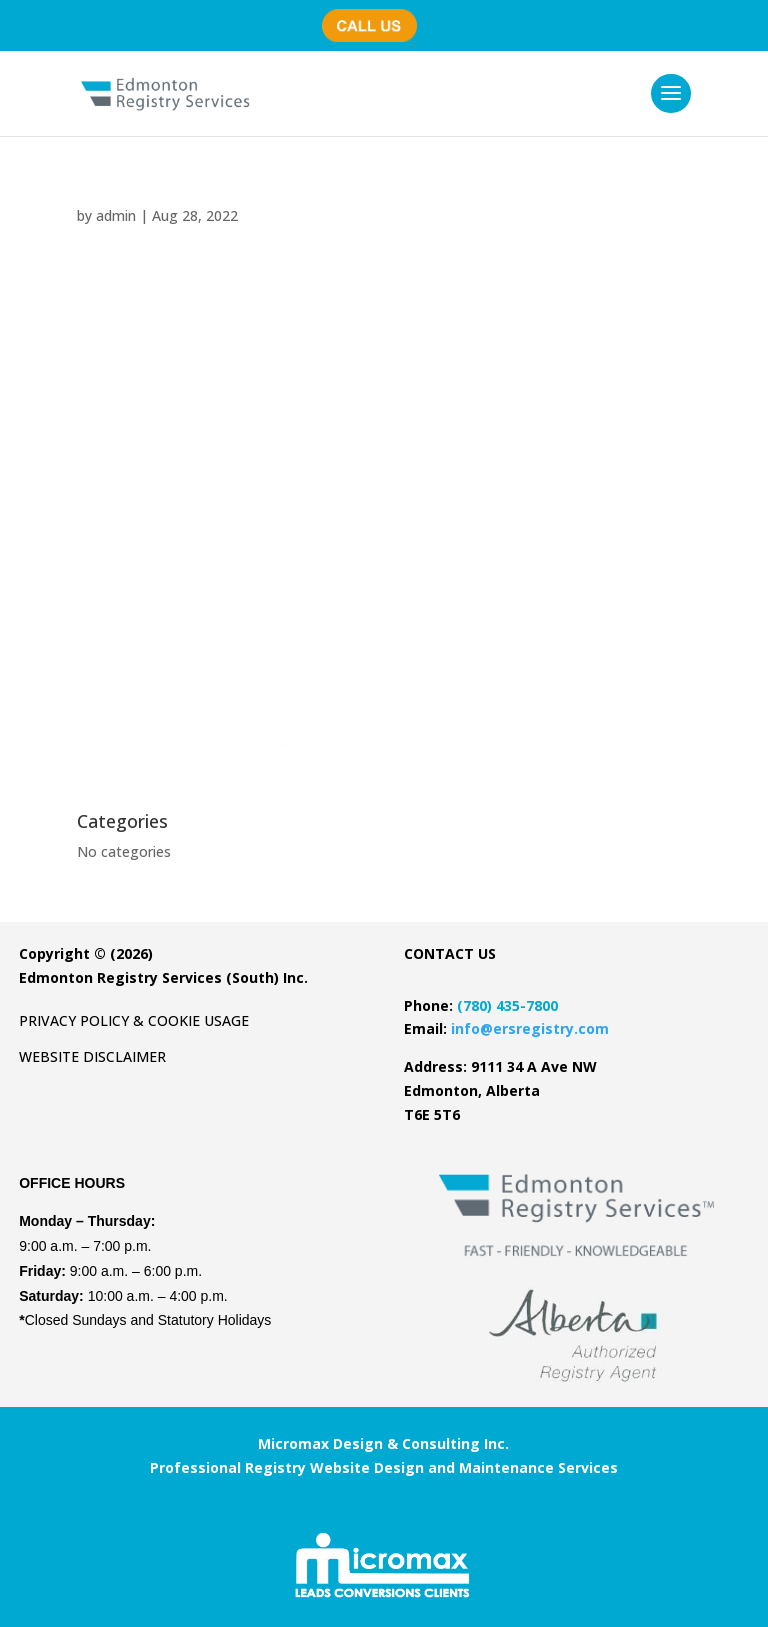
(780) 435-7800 (377, 15)
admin (116, 215)
